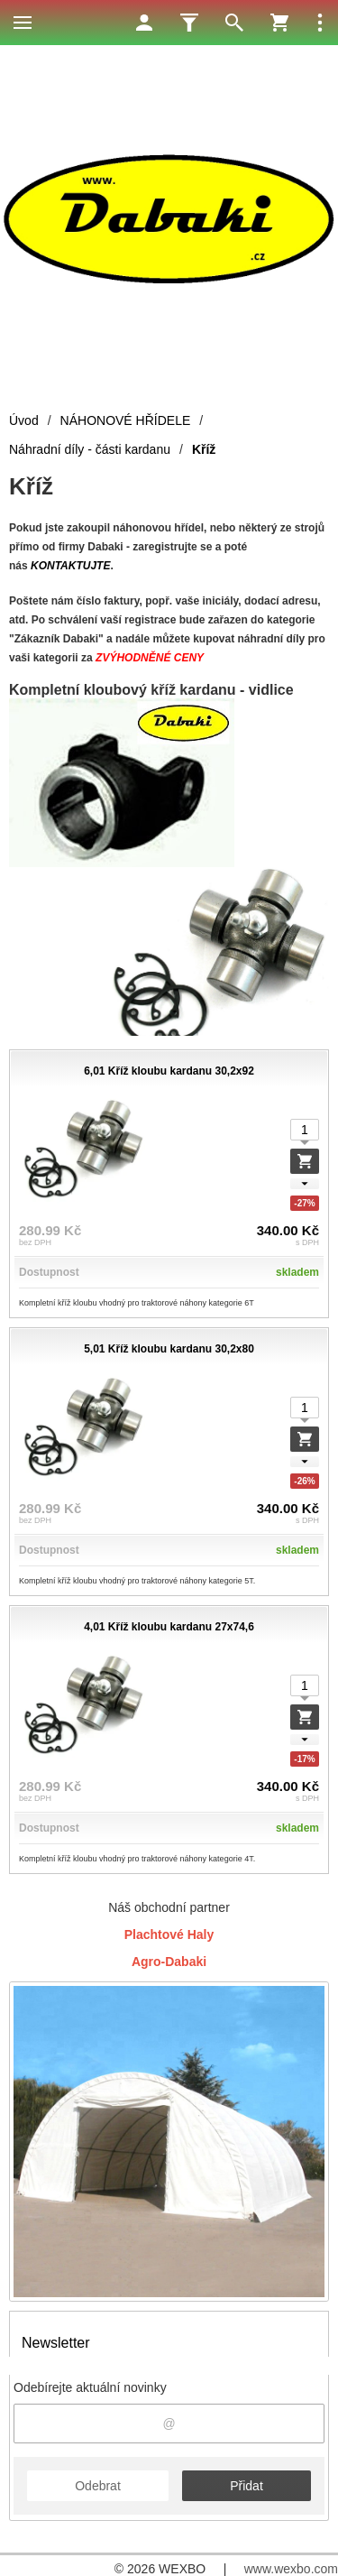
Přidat (246, 2486)
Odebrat (98, 2486)
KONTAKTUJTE (70, 565)
